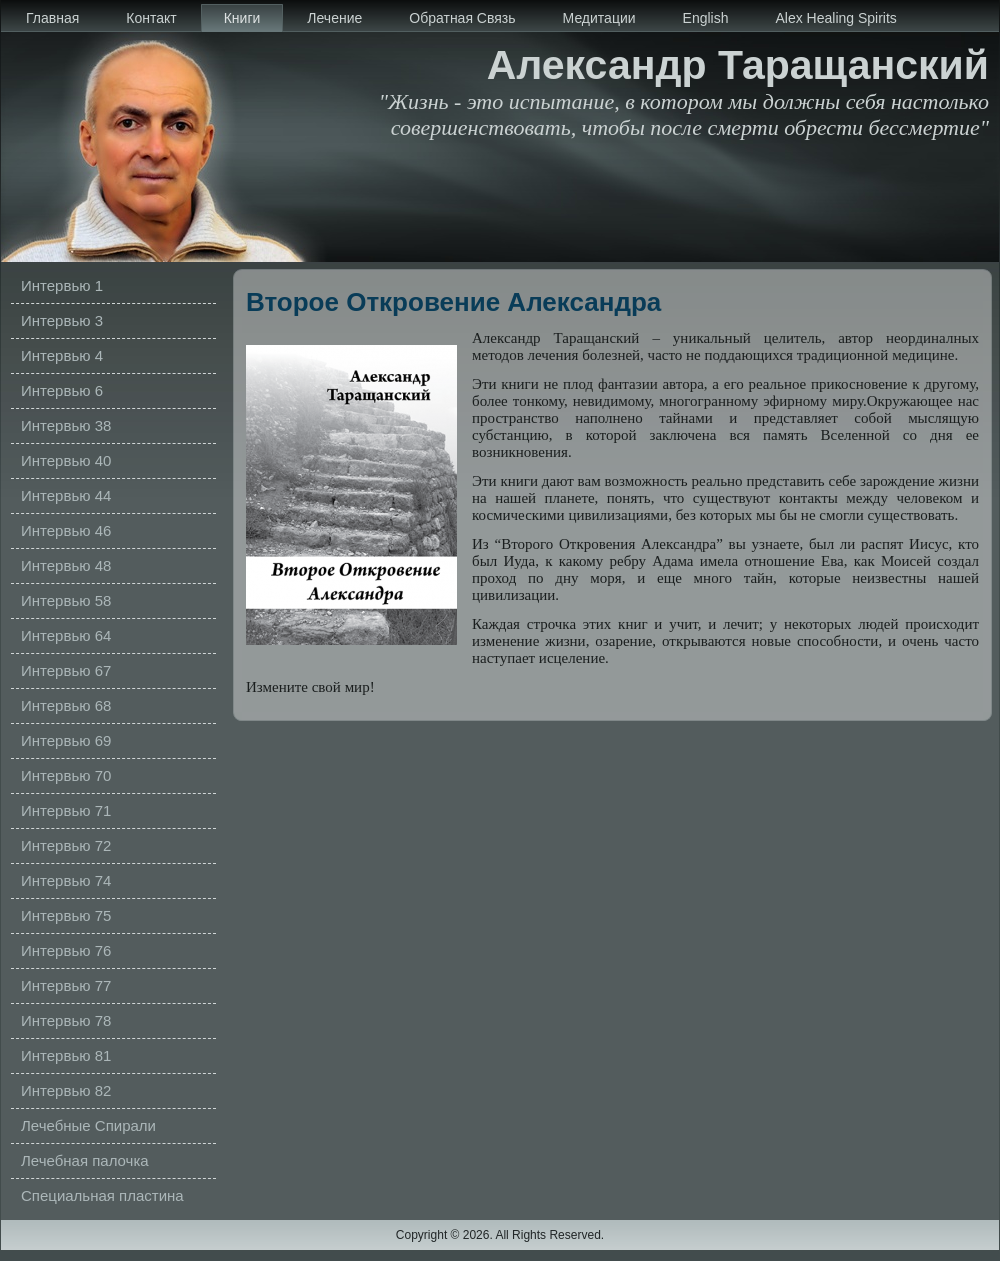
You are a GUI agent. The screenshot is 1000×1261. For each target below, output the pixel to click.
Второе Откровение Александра (453, 302)
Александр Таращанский (738, 65)
